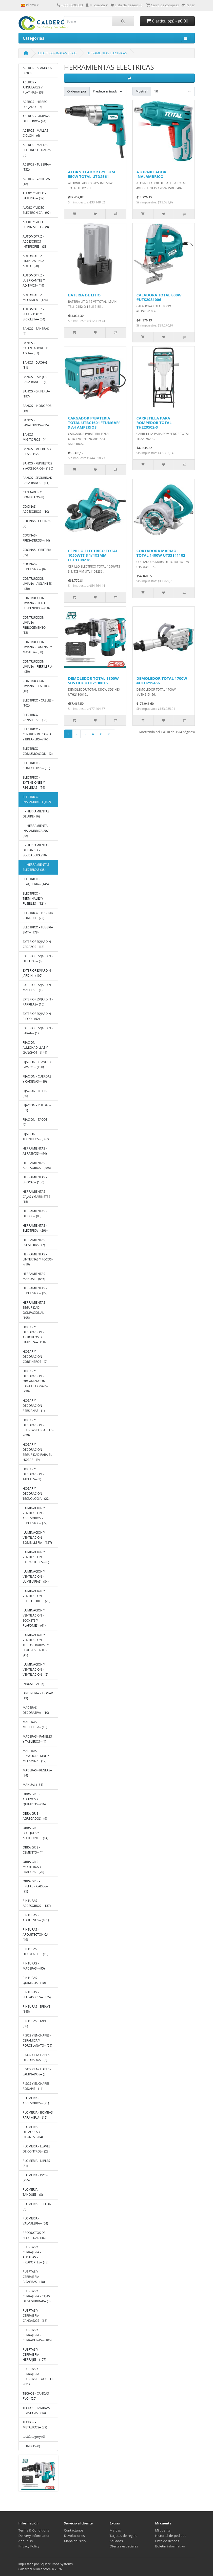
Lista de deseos (167, 2541)
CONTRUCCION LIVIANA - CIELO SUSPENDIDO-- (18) (36, 603)
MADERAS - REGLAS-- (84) (37, 1772)
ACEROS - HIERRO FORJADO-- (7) (35, 104)
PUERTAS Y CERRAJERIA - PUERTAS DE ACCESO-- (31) (38, 2376)
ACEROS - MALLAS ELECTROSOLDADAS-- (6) (38, 150)
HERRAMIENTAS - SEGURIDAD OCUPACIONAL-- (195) (35, 1310)
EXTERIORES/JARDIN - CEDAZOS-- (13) (38, 944)
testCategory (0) (34, 2436)
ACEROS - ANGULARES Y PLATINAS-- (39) (34, 87)
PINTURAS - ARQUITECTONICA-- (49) (36, 1934)
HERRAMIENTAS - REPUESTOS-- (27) (35, 1290)
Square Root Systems (56, 2564)
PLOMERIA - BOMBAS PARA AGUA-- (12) (38, 2115)
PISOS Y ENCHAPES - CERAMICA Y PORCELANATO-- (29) (37, 2040)
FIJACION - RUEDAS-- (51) (37, 1107)
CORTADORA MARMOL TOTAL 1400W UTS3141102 (161, 553)
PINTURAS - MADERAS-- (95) (34, 1966)
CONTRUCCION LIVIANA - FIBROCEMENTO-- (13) (35, 625)
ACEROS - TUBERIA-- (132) (37, 167)
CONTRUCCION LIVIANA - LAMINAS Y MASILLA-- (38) (37, 647)
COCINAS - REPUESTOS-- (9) (34, 566)
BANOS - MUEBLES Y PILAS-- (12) (37, 451)
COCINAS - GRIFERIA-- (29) (38, 552)
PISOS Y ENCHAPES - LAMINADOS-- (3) (37, 2071)
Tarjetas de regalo (124, 2535)
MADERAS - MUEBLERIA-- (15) (35, 1724)
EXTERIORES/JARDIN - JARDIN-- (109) (38, 973)
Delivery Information (34, 2535)
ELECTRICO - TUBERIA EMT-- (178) (38, 929)
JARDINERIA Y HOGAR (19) (38, 1695)
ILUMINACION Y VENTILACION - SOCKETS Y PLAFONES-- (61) (34, 1618)
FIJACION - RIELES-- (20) (36, 1093)
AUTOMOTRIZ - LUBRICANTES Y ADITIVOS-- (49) (34, 280)
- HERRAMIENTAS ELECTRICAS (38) (36, 867)
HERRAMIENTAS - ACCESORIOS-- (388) (37, 1165)
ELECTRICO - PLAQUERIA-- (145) (36, 881)
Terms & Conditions (33, 2530)
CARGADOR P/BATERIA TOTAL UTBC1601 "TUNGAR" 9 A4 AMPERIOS (94, 422)
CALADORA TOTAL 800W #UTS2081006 (159, 297)
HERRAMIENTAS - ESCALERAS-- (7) (35, 1242)
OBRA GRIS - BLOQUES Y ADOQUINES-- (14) (35, 1833)
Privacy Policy (28, 2546)
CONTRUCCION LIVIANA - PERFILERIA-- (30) (38, 666)
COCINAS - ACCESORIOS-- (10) (36, 509)
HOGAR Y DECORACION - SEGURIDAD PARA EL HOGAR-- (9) (37, 1452)
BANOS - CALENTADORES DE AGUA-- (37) (36, 348)
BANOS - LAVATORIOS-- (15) (36, 422)
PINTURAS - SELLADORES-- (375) (37, 1994)
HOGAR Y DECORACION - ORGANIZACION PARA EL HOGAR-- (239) (35, 1381)
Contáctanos (74, 2530)
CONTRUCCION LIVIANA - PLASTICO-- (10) (37, 686)
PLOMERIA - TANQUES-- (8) (33, 2192)
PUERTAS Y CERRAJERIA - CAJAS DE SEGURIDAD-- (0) (37, 2296)
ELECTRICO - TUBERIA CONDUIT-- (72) (38, 915)
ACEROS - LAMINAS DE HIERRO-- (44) (36, 118)
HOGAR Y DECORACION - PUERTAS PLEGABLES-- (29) (38, 1427)
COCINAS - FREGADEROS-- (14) (36, 538)
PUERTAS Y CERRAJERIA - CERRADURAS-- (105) (37, 2335)
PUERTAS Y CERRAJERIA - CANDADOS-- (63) (35, 2315)
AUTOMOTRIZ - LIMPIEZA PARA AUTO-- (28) (33, 261)
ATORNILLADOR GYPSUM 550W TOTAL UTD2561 (91, 174)
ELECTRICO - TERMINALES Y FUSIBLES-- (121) (34, 898)
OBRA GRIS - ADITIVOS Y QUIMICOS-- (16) (34, 1799)
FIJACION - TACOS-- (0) (36, 1122)
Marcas (115, 2530)
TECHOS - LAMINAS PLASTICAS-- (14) (36, 2410)
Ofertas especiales (124, 2546)
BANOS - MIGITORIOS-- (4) (35, 437)
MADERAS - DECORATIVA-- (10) (36, 1710)
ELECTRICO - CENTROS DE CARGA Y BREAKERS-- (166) (37, 734)
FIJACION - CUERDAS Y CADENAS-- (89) (37, 1079)
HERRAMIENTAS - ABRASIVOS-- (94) (35, 1151)
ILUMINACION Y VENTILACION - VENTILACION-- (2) (35, 1669)
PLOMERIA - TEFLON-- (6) (38, 2206)
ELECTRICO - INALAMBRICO (57, 53)
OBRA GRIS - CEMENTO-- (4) (33, 1850)
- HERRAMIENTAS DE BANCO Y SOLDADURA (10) (36, 850)
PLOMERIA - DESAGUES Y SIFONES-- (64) (33, 2132)
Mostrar (142, 91)
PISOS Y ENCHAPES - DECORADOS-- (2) (37, 2057)
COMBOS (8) (31, 2446)
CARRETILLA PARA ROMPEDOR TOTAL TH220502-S (154, 422)
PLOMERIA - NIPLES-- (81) (37, 2163)
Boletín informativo (170, 2546)
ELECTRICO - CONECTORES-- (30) (36, 765)
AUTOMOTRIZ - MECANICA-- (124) (35, 297)
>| (110, 734)
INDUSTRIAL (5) (33, 1684)
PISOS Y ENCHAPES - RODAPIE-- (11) (37, 2086)
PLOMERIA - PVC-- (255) (35, 2177)
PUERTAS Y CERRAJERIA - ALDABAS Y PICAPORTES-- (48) (35, 2254)
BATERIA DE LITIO (84, 294)
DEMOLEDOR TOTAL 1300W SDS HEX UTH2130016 (93, 680)
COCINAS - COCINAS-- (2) (38, 523)
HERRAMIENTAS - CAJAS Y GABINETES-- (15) (37, 1196)
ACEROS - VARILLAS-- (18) (37, 181)
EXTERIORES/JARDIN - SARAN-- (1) (38, 1030)
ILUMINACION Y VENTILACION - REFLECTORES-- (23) (36, 1596)
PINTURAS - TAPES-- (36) (36, 2023)
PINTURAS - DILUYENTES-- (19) (35, 1951)
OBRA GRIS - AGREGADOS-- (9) (35, 1816)
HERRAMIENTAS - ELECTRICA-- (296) (35, 1228)
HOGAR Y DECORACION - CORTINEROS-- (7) (35, 1356)
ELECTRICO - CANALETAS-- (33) (35, 717)
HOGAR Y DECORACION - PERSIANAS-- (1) (34, 1405)
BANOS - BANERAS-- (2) (37, 331)
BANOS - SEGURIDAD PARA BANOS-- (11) (37, 480)
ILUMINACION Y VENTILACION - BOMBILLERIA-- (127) (37, 1537)
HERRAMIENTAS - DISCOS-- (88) (35, 1213)
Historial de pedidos (170, 2535)
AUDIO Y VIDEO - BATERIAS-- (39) (34, 195)
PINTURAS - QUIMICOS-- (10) (34, 1980)
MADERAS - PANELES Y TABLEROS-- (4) (37, 1739)
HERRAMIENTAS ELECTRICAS (107, 53)
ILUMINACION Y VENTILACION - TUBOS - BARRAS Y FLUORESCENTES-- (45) (36, 1645)
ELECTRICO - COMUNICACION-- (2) (38, 751)
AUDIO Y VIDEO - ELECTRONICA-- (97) (37, 210)
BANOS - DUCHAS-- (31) (36, 365)
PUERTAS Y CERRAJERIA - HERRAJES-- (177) (34, 2354)
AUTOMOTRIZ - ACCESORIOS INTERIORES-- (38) (35, 241)
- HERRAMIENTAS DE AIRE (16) (36, 813)
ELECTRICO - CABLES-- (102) (38, 703)
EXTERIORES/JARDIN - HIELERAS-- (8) (38, 958)
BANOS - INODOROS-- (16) (38, 408)
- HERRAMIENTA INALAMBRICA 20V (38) (36, 831)
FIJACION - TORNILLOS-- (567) (36, 1136)
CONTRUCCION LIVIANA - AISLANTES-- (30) (38, 583)
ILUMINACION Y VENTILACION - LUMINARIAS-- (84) (36, 1576)
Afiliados (116, 2541)
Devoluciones (74, 2535)
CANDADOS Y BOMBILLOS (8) (33, 494)
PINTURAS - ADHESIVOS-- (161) (36, 1917)
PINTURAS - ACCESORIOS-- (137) (37, 1903)
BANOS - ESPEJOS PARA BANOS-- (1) (35, 379)
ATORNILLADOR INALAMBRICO (151, 174)
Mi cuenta (163, 2530)
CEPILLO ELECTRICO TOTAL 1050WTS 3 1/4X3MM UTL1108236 (93, 555)
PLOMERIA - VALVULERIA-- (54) (35, 2221)
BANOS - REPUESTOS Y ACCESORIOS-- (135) (38, 466)
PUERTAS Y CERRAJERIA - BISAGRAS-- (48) (34, 2276)
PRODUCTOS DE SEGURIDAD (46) (34, 2235)
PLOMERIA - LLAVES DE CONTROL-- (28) (36, 2148)
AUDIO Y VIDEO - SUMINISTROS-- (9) (36, 224)
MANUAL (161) (33, 1785)
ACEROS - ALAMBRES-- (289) (38, 70)
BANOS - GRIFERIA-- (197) (36, 394)
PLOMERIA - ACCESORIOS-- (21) (36, 2100)
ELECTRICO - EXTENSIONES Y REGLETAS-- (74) (34, 782)
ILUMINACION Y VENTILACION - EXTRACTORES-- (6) (36, 1557)
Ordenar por (77, 91)
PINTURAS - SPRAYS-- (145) (37, 2009)
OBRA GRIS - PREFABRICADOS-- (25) (35, 1886)
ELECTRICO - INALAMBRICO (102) (37, 799)
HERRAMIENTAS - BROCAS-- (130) (35, 1179)
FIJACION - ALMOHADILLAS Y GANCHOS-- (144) (35, 1047)
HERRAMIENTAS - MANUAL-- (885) (35, 1276)
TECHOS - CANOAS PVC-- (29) (36, 2396)
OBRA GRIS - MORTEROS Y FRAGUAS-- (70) (33, 1867)
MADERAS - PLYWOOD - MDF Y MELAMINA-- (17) (36, 1756)
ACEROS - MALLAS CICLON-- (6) (35, 133)
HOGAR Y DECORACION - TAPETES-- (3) (33, 1474)
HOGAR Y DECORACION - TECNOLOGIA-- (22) (36, 1493)
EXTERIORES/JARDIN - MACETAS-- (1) (38, 987)
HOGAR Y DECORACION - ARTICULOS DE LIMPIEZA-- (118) (34, 1334)
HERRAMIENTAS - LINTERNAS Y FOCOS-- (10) (38, 1259)
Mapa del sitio (75, 2541)
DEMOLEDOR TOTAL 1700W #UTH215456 (162, 680)
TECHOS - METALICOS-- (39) (35, 2424)
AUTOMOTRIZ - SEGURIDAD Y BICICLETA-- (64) (34, 314)
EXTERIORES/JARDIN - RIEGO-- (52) (38, 1016)
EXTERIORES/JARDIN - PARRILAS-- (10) (38, 1001)
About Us (25, 2541)
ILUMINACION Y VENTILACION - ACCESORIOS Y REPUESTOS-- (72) (35, 1515)
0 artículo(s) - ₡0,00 (167, 21)
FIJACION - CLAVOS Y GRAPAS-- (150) (37, 1064)
